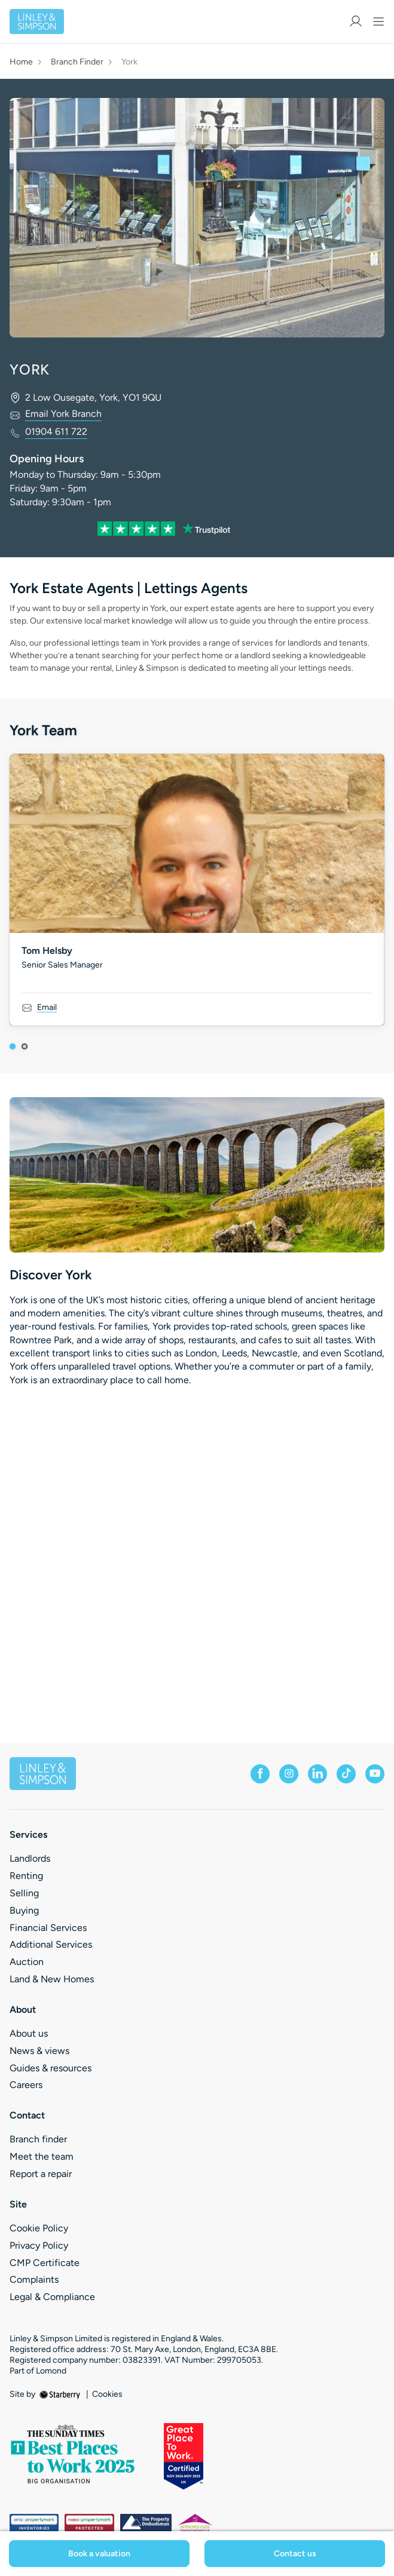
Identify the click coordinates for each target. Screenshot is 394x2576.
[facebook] (260, 1773)
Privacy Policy (39, 2245)
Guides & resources (50, 2068)
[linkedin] (317, 1773)
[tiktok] (346, 1773)
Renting (26, 1875)
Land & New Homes (52, 1979)
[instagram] (288, 1773)
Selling (24, 1893)
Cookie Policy (39, 2228)
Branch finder (38, 2139)
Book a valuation (99, 2554)
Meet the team (42, 2156)
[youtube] (374, 1773)
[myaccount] (355, 21)
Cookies (107, 2394)
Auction (27, 1961)
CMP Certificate (45, 2262)
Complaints (34, 2279)
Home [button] (21, 62)
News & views (39, 2050)
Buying (24, 1910)
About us (29, 2033)
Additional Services (51, 1944)
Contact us (295, 2554)
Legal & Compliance (52, 2296)
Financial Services (48, 1927)
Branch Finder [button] (77, 62)
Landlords (30, 1858)
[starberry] (60, 2394)
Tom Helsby (47, 950)
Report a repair (41, 2173)
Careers (26, 2084)
